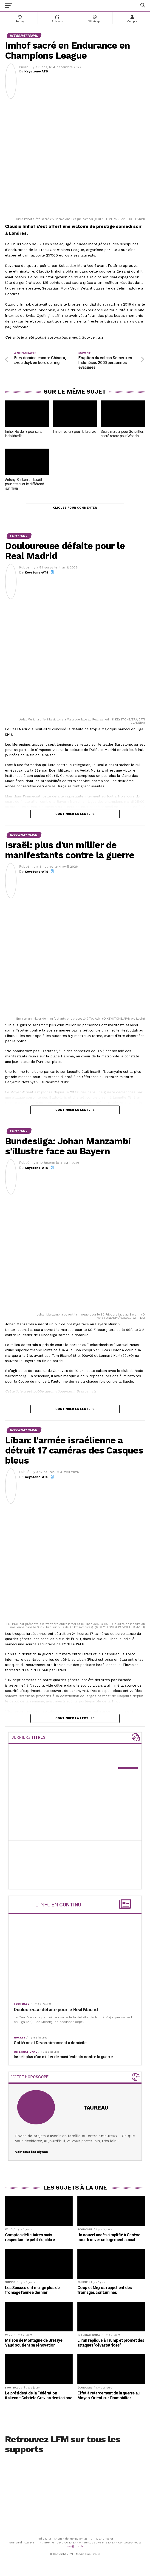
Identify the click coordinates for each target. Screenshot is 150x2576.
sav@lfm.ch (75, 2547)
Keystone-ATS (36, 71)
